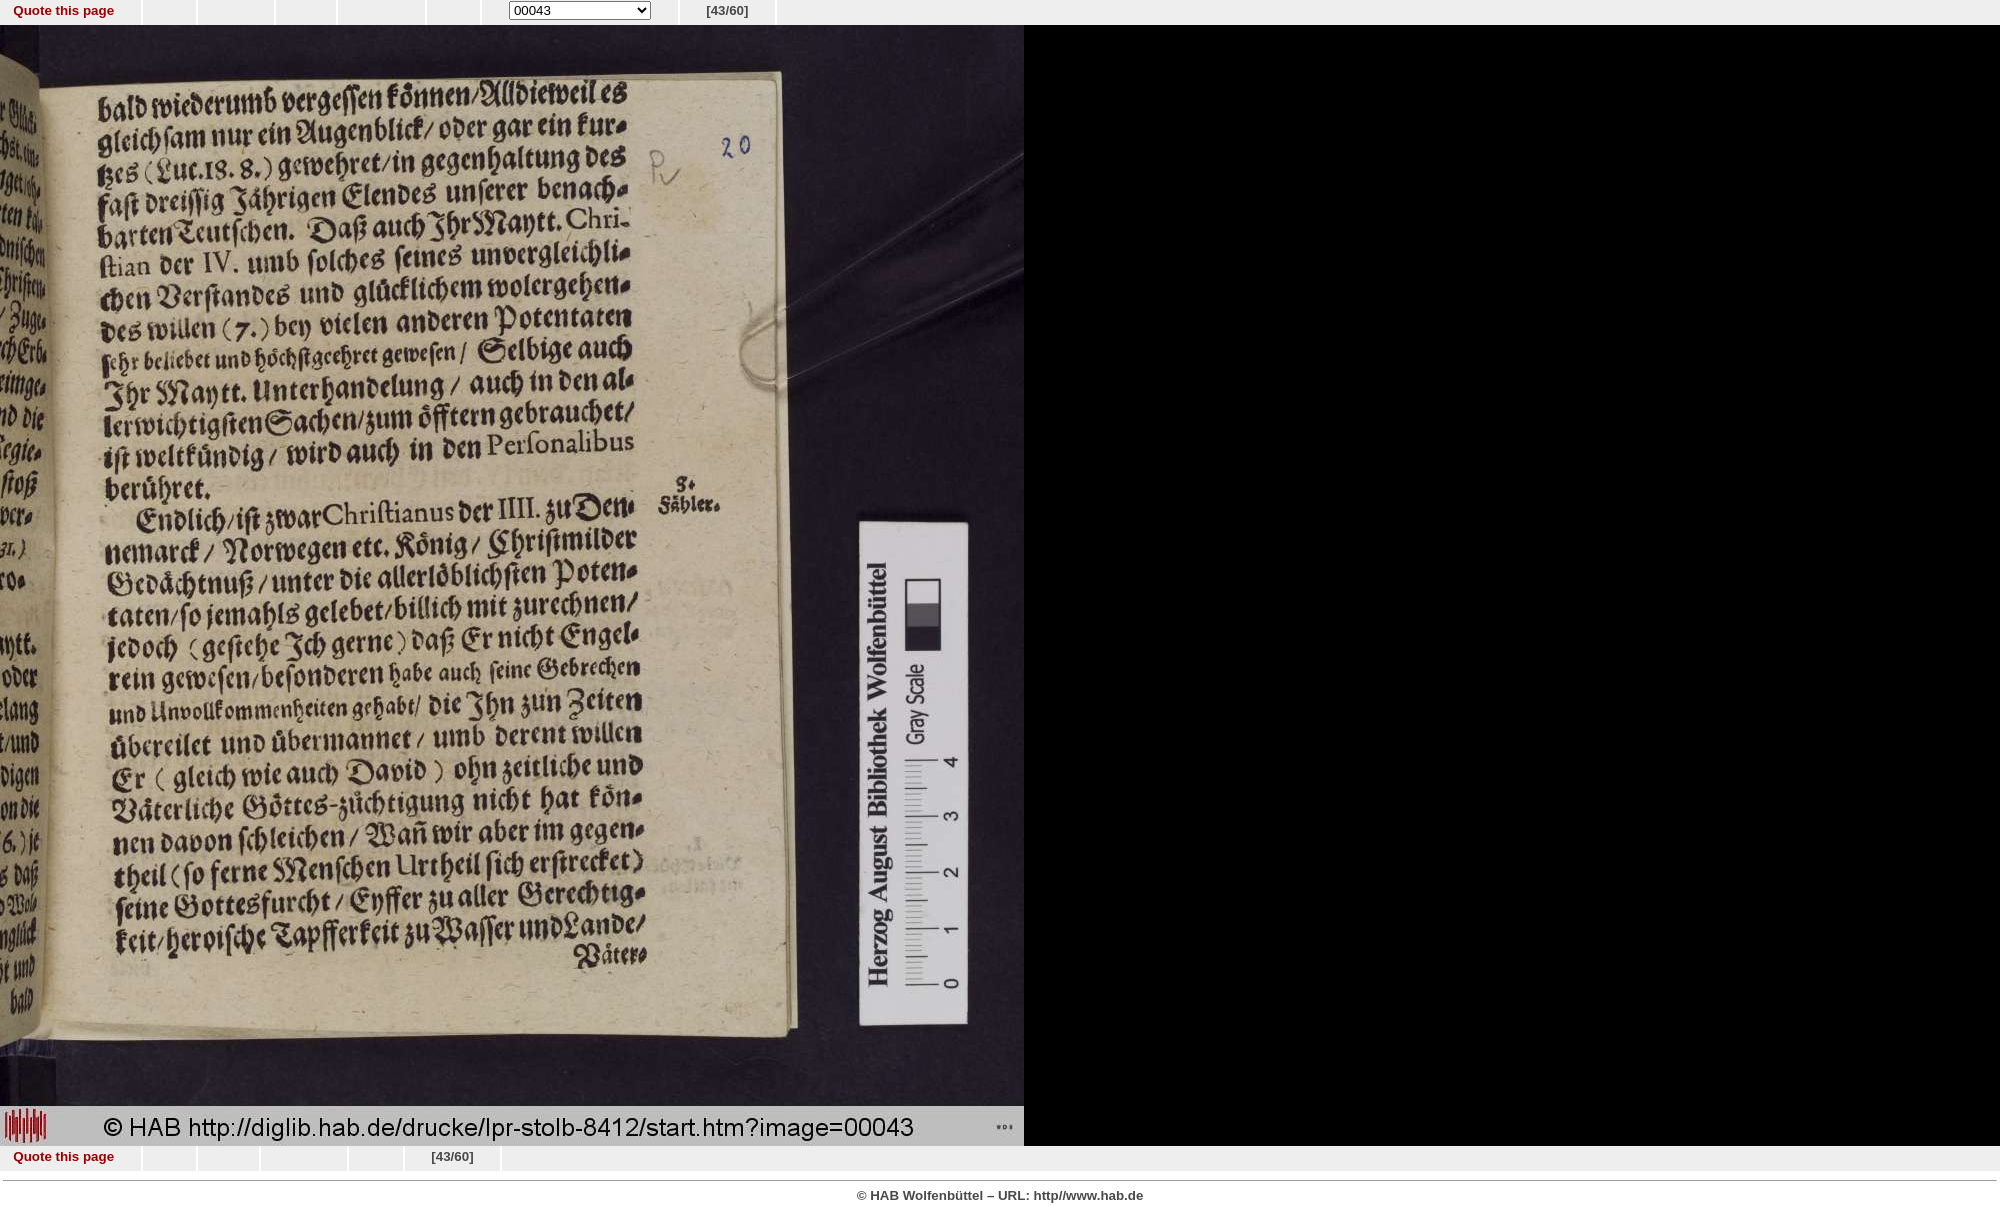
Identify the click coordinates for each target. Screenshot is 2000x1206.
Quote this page (63, 10)
